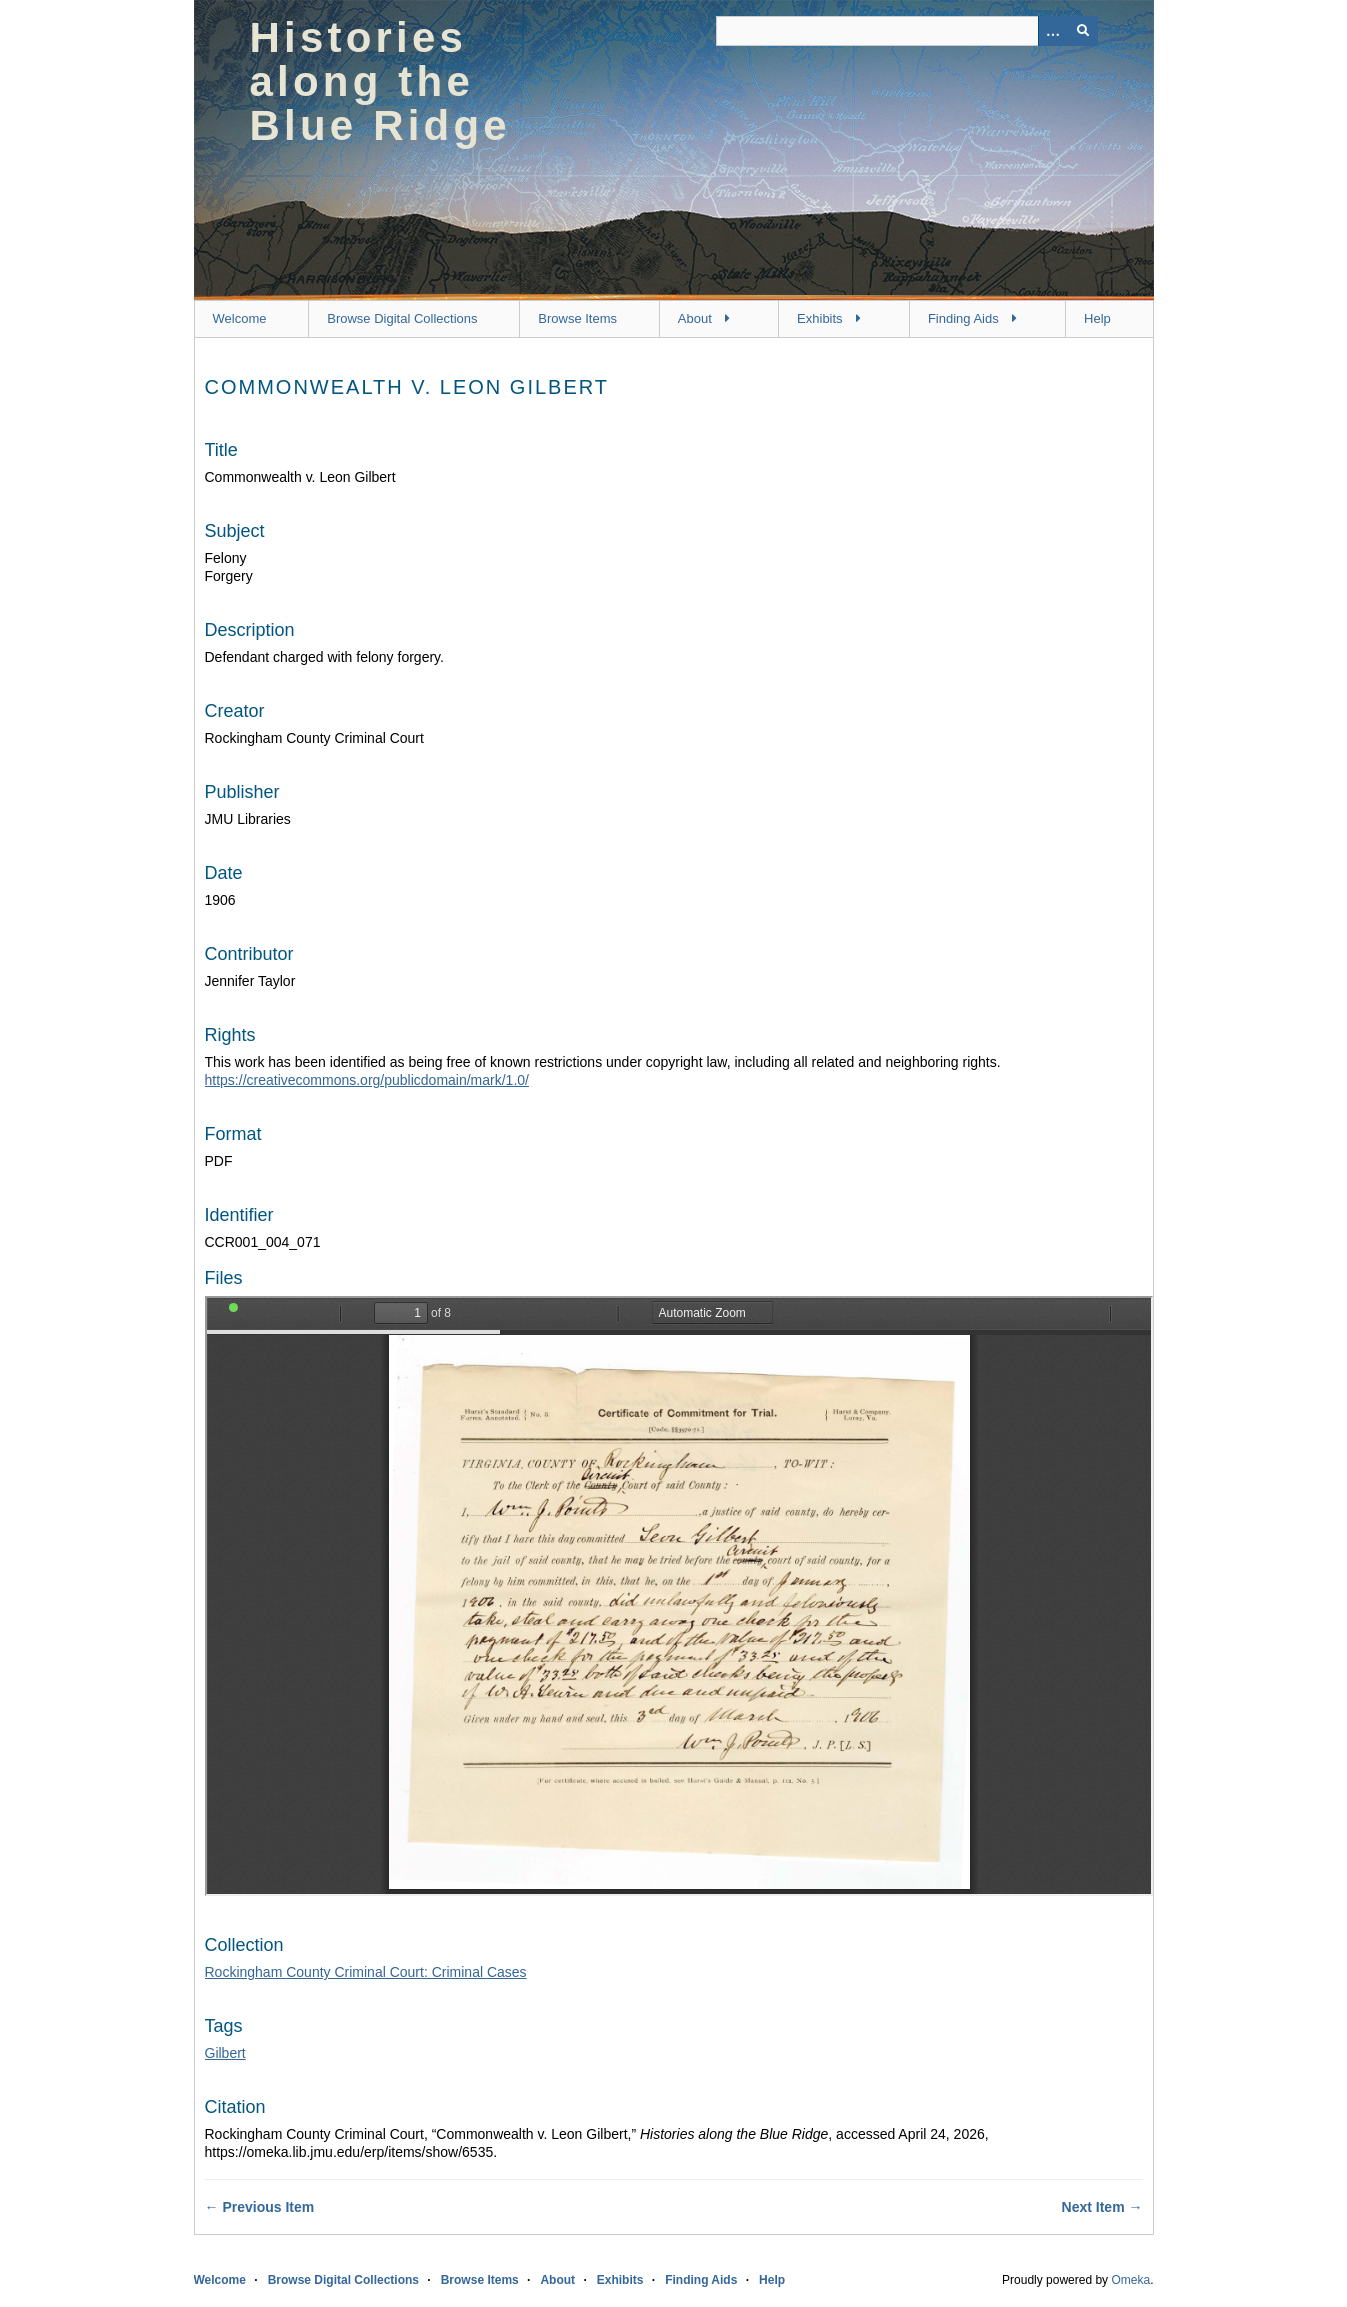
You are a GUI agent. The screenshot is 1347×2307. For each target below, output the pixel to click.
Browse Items (577, 318)
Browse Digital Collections (402, 318)
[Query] (907, 31)
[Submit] (1083, 31)
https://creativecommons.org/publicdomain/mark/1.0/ (367, 1080)
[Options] (1053, 31)
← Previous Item (260, 2207)
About (695, 318)
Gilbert (225, 2053)
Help (1097, 318)
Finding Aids (963, 318)
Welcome (240, 318)
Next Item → (1102, 2207)
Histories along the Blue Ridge (380, 81)
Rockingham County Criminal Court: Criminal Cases (366, 1972)
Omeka (1130, 2280)
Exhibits (820, 318)
